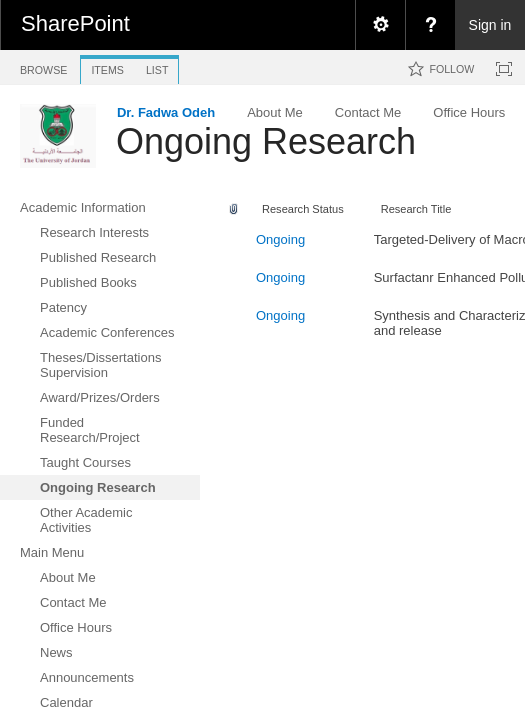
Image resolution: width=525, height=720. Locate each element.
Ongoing (280, 239)
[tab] (43, 66)
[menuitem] (380, 25)
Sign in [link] (490, 25)
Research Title (416, 209)
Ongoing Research (266, 141)
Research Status (303, 209)
